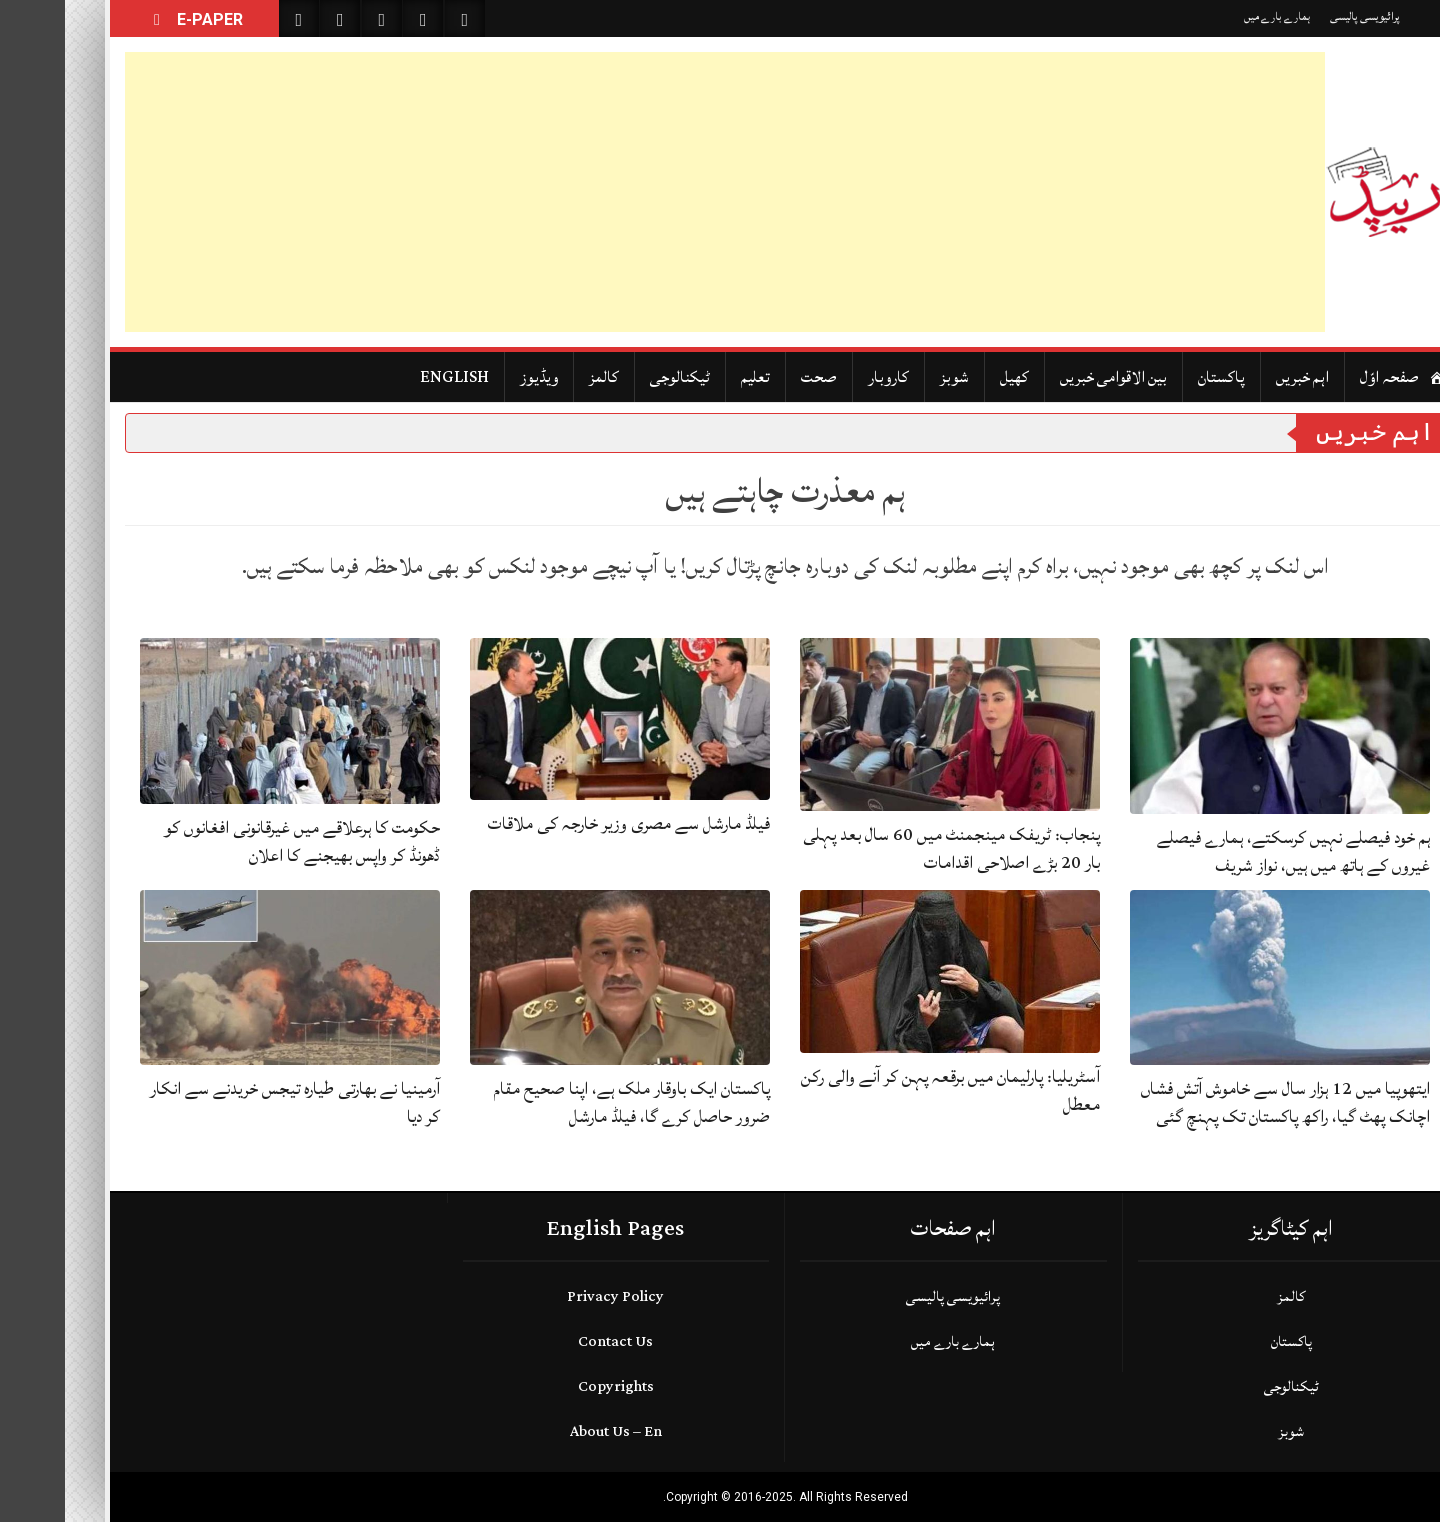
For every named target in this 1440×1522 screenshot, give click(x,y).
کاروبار (823, 377)
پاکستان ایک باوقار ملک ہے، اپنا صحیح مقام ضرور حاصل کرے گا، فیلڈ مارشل (567, 1102)
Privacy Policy (550, 1296)
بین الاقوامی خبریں (1048, 377)
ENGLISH (389, 377)
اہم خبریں (1237, 377)
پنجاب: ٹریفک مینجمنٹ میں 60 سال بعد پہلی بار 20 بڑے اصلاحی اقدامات (886, 848)
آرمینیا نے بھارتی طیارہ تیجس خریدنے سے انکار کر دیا (230, 1102)
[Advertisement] (660, 192)
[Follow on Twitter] (317, 18)
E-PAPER (129, 19)
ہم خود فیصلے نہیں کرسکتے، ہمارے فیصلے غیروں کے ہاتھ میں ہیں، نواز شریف (1228, 851)
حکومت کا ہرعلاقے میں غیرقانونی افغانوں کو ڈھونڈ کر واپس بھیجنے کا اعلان (237, 841)
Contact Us (550, 1341)
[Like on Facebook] (275, 18)
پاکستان (1156, 377)
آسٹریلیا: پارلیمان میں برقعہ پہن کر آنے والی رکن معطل (885, 1090)
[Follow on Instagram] (400, 18)
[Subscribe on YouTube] (358, 18)
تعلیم (690, 377)
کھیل (949, 377)
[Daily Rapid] (1320, 192)
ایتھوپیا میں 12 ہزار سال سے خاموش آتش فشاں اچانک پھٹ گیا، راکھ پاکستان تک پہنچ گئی (1220, 1102)
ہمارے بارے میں (1212, 16)
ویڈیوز (474, 377)
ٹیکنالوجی (615, 377)
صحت (754, 377)
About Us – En (551, 1431)
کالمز (539, 377)
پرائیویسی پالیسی (1300, 16)
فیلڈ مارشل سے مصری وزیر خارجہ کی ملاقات (564, 823)
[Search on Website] (234, 18)
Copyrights (551, 1386)
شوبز (889, 377)
